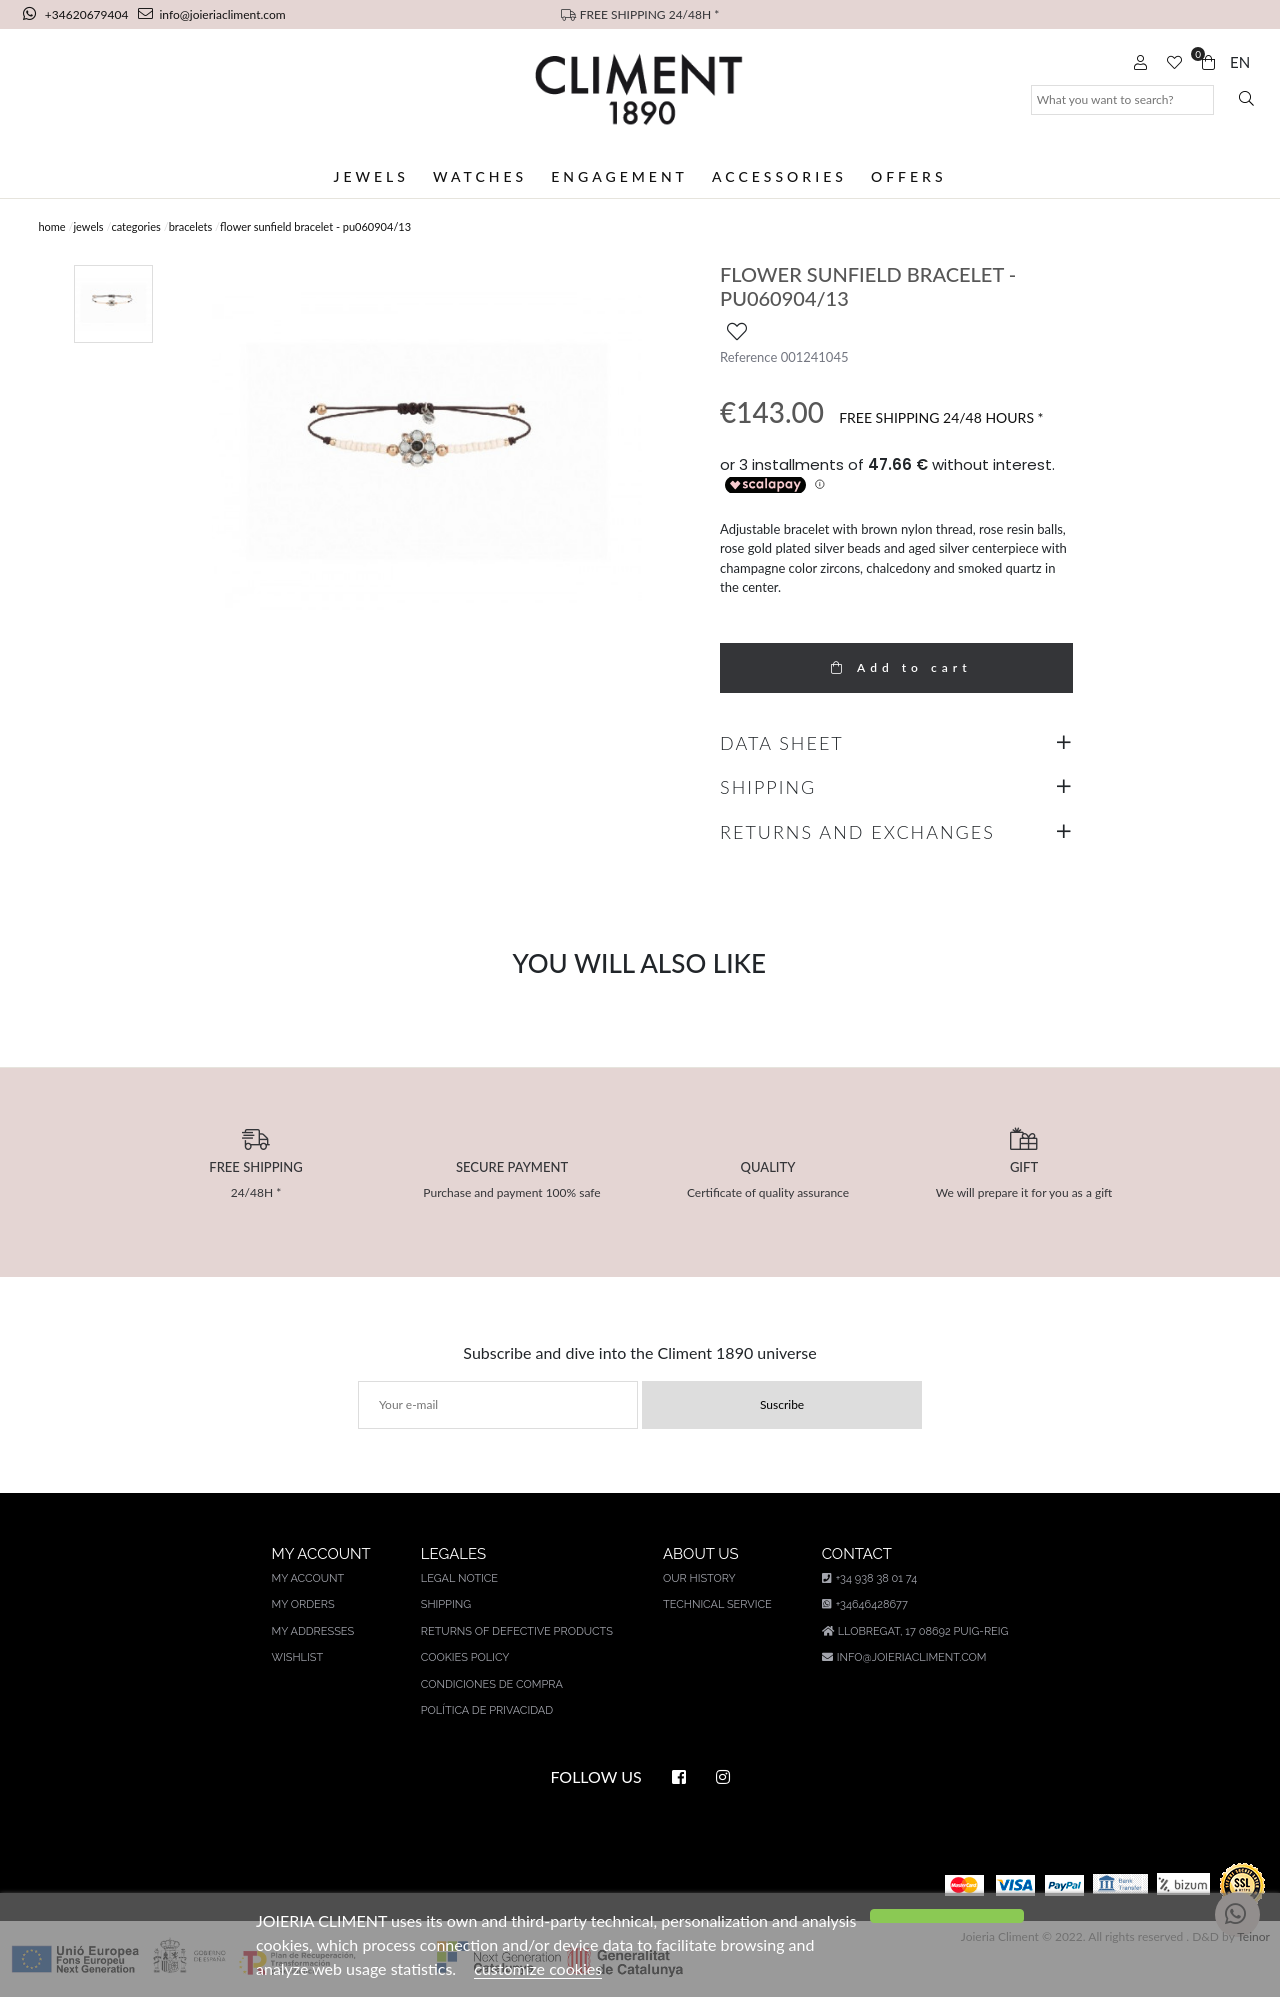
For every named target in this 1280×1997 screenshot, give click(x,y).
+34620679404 (77, 14)
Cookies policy (465, 1657)
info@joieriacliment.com (211, 14)
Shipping (446, 1604)
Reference (748, 357)
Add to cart (896, 667)
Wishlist (298, 1657)
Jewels (370, 176)
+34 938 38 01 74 (869, 1578)
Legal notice (459, 1578)
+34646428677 (865, 1604)
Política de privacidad (487, 1710)
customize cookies (538, 1968)
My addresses (313, 1631)
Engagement (619, 176)
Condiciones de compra (492, 1684)
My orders (303, 1604)
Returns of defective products (517, 1631)
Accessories (779, 176)
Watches (480, 176)
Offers (909, 176)
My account (308, 1578)
